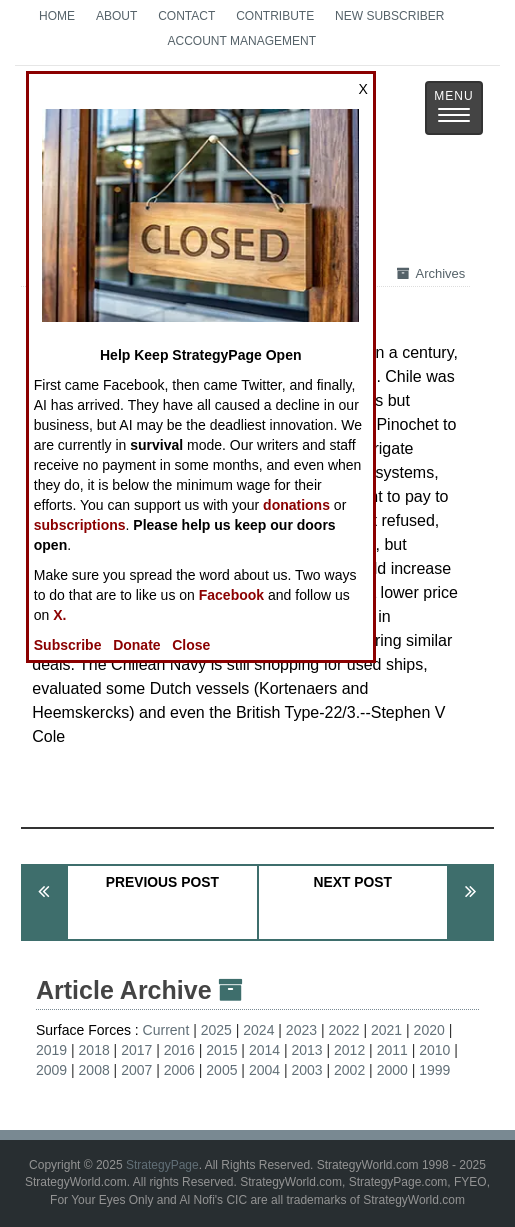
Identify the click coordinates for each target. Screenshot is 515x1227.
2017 (136, 1050)
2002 (349, 1070)
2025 (216, 1030)
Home (57, 16)
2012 (349, 1050)
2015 (221, 1050)
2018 (94, 1050)
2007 (136, 1070)
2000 (392, 1070)
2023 (301, 1030)
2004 (264, 1070)
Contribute (275, 16)
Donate (136, 645)
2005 (221, 1070)
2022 (343, 1030)
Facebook (231, 595)
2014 (264, 1050)
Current (166, 1030)
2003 (306, 1070)
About (116, 16)
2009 (51, 1070)
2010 (434, 1050)
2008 (94, 1070)
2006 (179, 1070)
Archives (431, 273)
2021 (386, 1030)
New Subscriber (389, 16)
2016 (179, 1050)
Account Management (242, 41)
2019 (51, 1050)
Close (191, 645)
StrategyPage (162, 1165)
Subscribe (68, 645)
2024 (258, 1030)
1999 (434, 1070)
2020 (429, 1030)
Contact (186, 16)
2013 (306, 1050)
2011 (392, 1050)
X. (59, 615)
